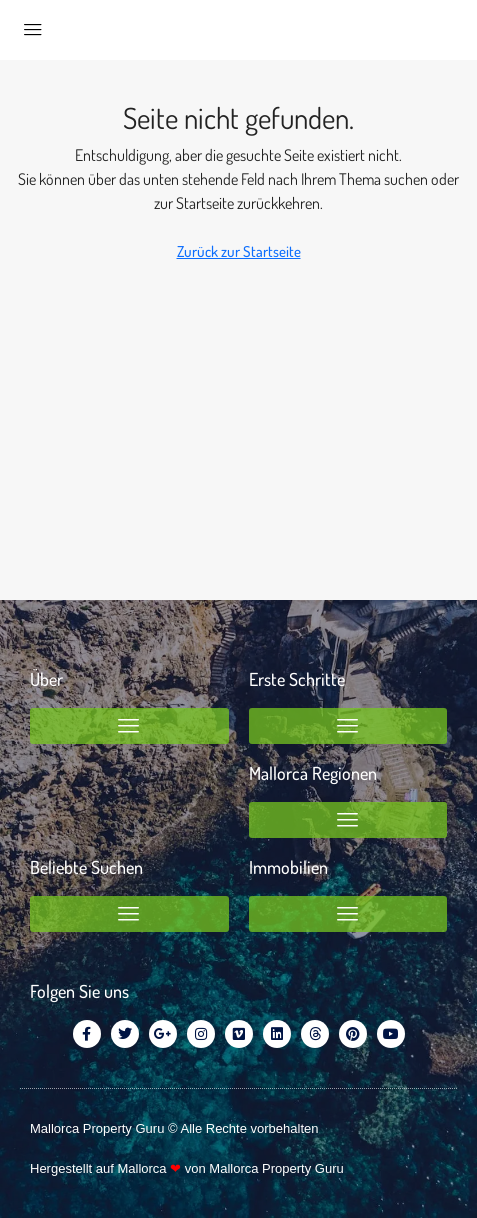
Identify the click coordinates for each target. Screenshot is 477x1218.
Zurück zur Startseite (239, 251)
